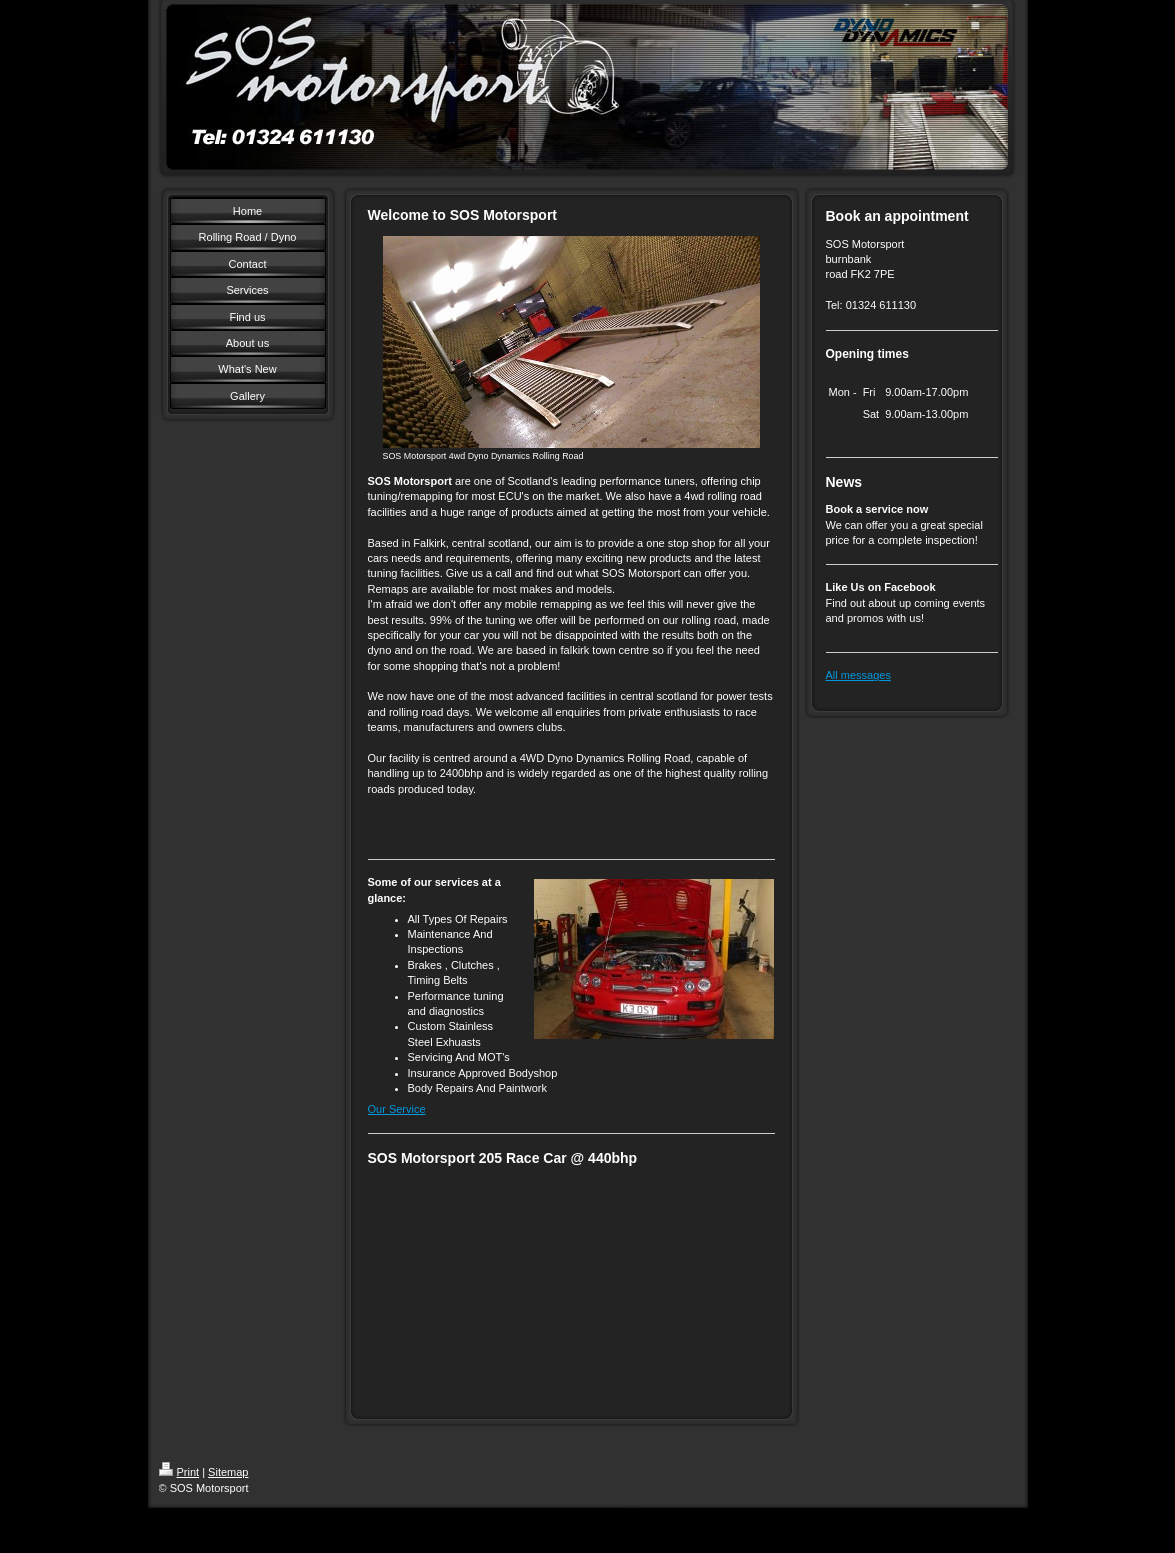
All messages (858, 675)
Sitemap (228, 1472)
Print (179, 1472)
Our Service (397, 1109)
